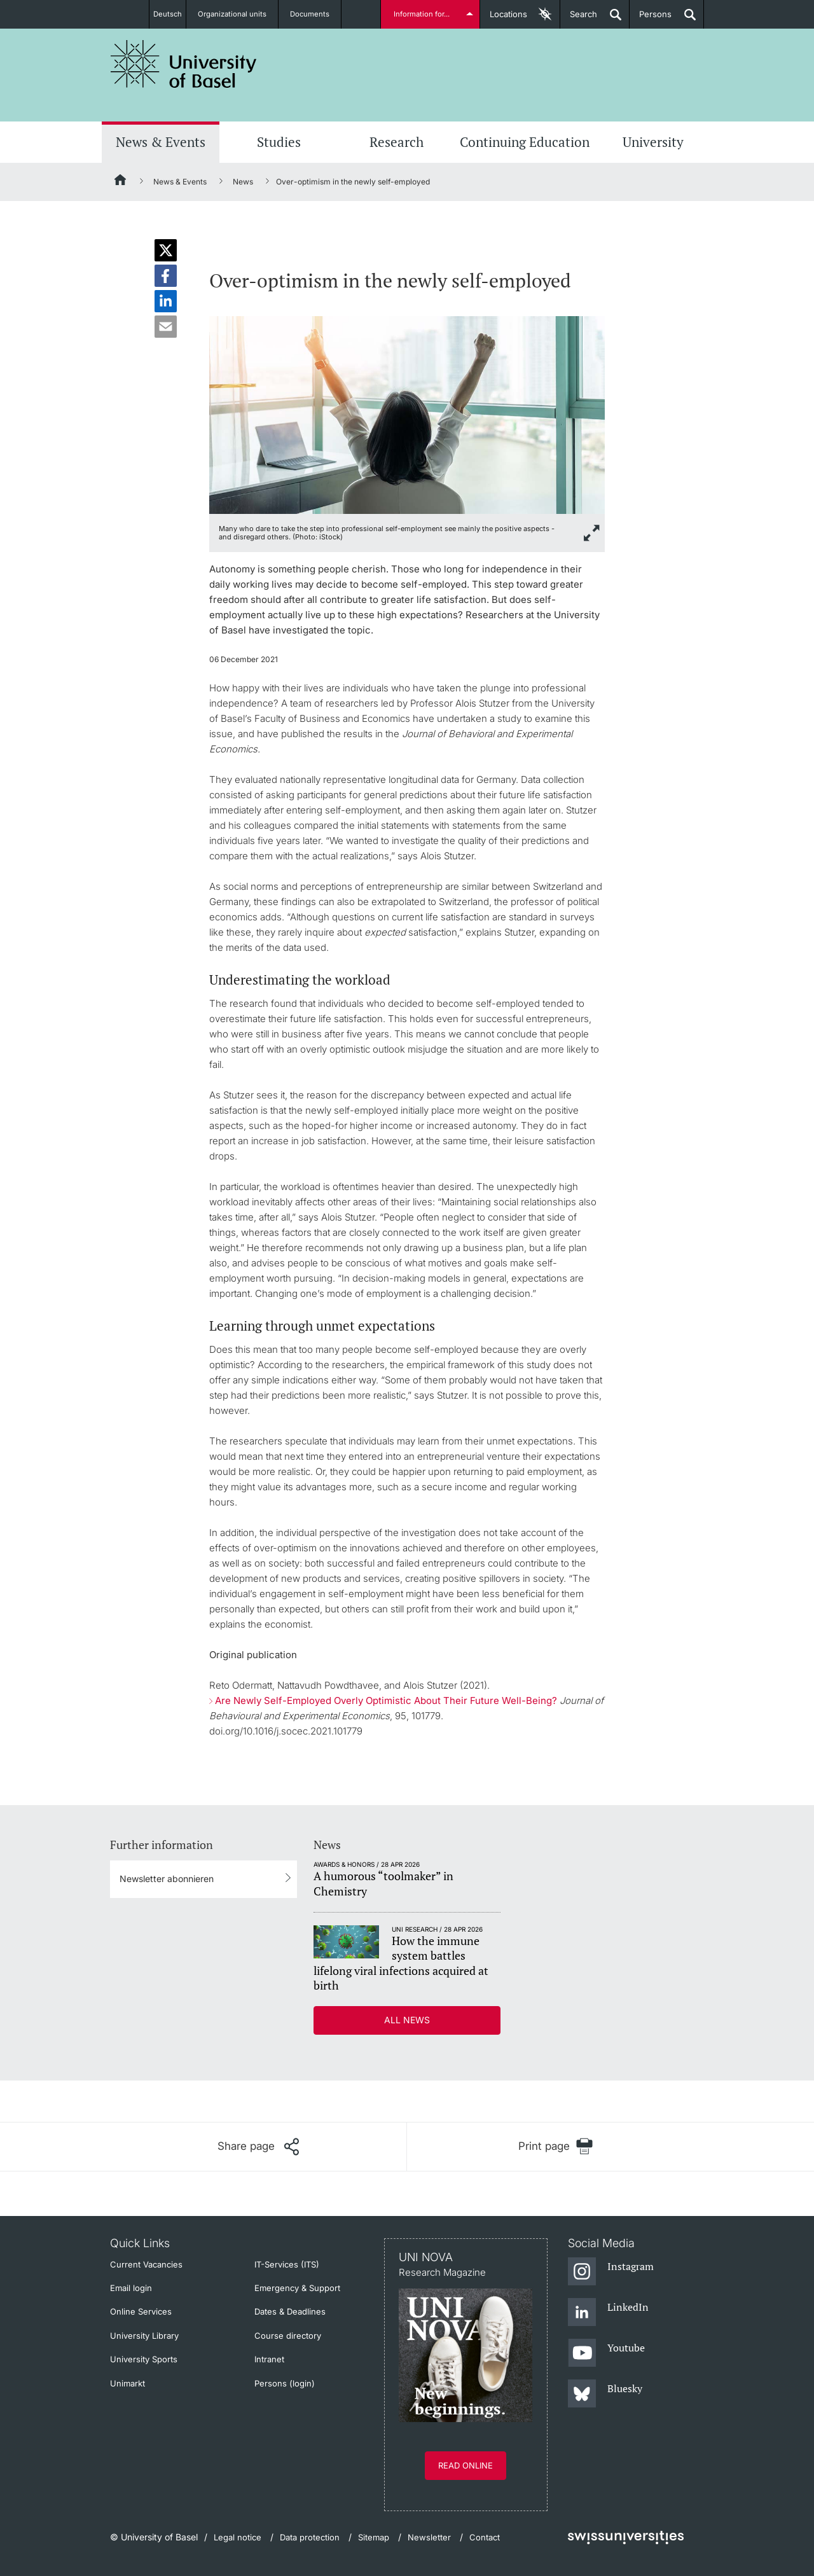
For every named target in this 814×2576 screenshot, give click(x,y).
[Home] (121, 182)
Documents (316, 14)
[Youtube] (606, 2353)
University (653, 142)
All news (407, 2019)
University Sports (143, 2359)
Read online (465, 2465)
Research (396, 142)
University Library (144, 2335)
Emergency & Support (297, 2288)
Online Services (141, 2311)
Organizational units (239, 14)
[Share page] (258, 2146)
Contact (484, 2537)
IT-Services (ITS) (286, 2264)
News (243, 181)
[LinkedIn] (608, 2312)
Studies (279, 142)
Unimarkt (127, 2383)
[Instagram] (611, 2272)
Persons (651, 19)
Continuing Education (525, 142)
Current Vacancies (146, 2264)
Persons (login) (284, 2383)
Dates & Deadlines (290, 2311)
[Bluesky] (605, 2394)
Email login (131, 2288)
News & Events (160, 142)
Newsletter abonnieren (167, 1878)
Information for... (424, 14)
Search (578, 19)
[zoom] (407, 413)
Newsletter (429, 2537)
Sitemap (373, 2537)
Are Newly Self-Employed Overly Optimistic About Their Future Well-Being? (386, 1700)
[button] (166, 250)
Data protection (310, 2537)
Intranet (269, 2359)
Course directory (287, 2335)
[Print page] (555, 2146)
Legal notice (237, 2537)
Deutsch (167, 14)
